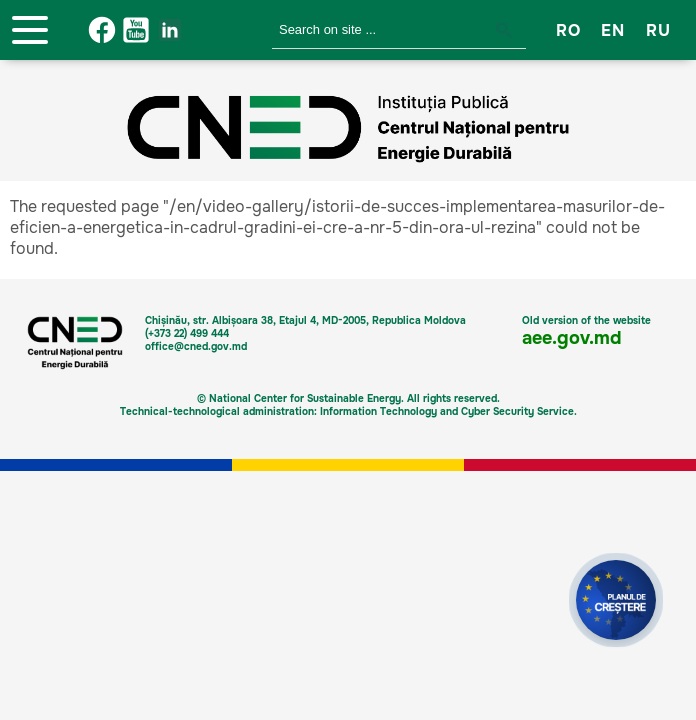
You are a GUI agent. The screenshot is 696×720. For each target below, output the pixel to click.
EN (612, 30)
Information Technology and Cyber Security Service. (448, 411)
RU (658, 30)
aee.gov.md (571, 338)
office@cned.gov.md (196, 346)
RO (568, 30)
